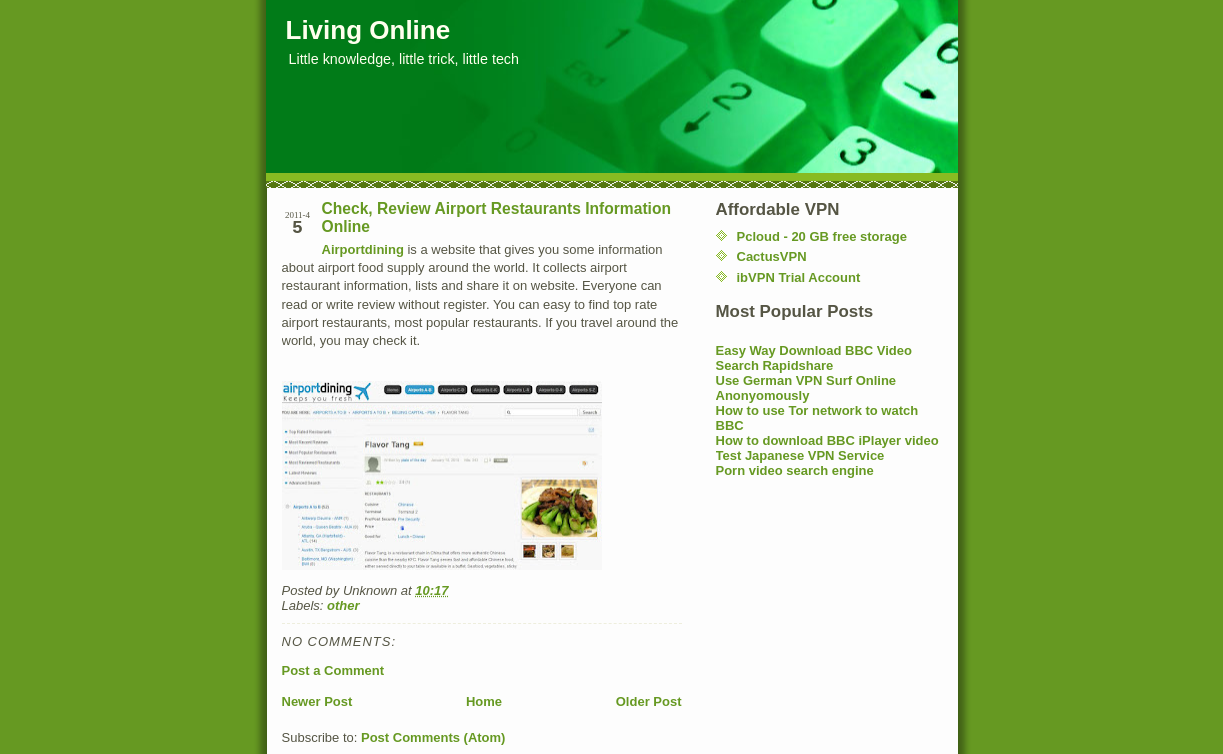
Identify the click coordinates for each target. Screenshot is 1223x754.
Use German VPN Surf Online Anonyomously (806, 388)
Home (484, 701)
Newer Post (317, 701)
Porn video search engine (795, 470)
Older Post (649, 701)
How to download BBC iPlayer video (827, 440)
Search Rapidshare (775, 365)
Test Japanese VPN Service (800, 455)
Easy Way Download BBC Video (814, 350)
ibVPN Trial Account (799, 277)
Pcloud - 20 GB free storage (822, 236)
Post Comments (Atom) (433, 737)
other (343, 605)
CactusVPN (772, 256)
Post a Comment (333, 670)
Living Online (368, 30)
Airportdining (363, 249)
